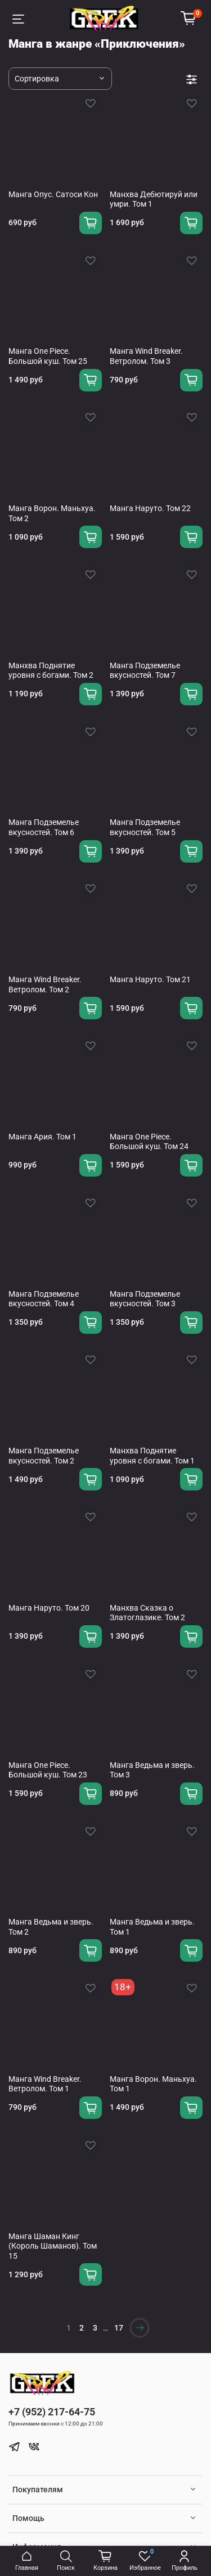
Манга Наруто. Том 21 (150, 979)
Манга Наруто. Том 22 (150, 508)
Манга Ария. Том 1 (42, 1136)
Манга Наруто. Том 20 (48, 1607)
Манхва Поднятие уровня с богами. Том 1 (152, 1455)
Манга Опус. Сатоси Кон (53, 194)
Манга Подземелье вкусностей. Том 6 (43, 827)
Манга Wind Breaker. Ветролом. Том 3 (146, 356)
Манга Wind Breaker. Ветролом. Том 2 (45, 984)
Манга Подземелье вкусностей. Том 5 (145, 827)
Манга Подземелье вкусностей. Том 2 (43, 1455)
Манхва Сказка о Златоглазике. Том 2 (147, 1612)
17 (118, 2327)
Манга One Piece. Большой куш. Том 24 (149, 1141)
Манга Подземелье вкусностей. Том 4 (43, 1298)
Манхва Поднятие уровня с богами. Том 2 (50, 670)
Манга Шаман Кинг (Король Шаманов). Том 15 (52, 2246)
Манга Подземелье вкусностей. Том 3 (145, 1298)
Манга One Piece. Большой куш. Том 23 (47, 1770)
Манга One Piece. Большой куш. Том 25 (47, 356)
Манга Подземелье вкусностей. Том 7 (145, 670)
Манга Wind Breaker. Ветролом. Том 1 (45, 2084)
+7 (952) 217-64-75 (51, 2412)
